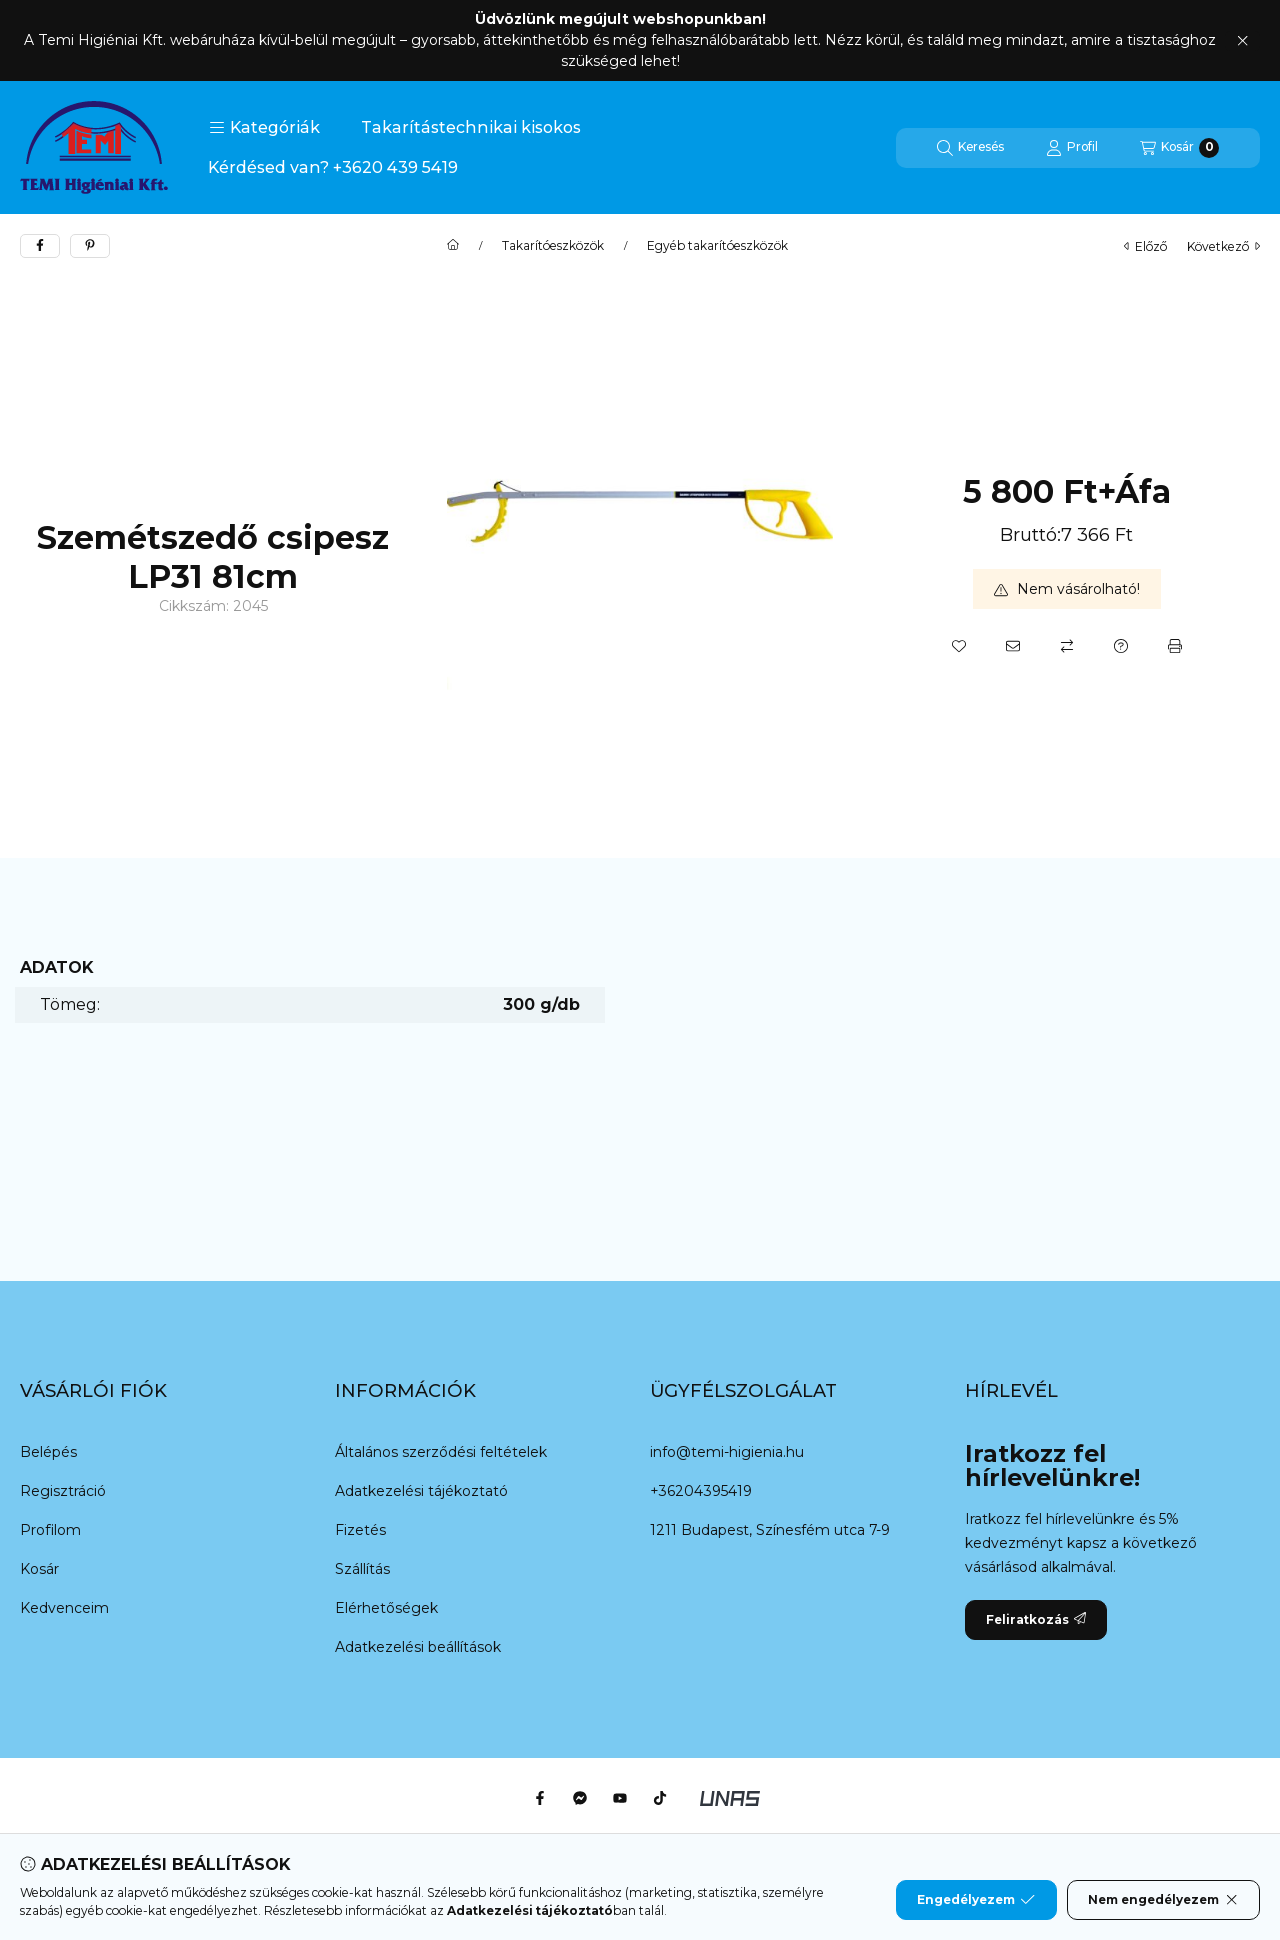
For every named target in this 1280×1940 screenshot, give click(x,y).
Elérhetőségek (386, 1608)
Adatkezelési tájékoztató (421, 1491)
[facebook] (40, 246)
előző (1145, 246)
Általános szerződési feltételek (441, 1452)
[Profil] (1072, 148)
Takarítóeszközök (553, 246)
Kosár (39, 1569)
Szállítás (362, 1569)
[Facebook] (540, 1798)
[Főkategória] (453, 246)
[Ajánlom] (1013, 646)
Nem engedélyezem (1163, 1900)
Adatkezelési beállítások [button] (418, 1647)
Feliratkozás (1036, 1619)
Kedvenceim (64, 1608)
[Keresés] (970, 148)
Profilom (50, 1530)
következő (1223, 246)
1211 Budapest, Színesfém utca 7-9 (770, 1530)
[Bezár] (1242, 41)
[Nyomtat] (1175, 646)
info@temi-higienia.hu (727, 1452)
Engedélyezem (976, 1900)
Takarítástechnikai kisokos (471, 127)
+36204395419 (701, 1491)
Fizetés (360, 1530)
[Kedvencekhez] (959, 646)
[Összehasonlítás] (1067, 646)
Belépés (48, 1452)
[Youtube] (620, 1798)
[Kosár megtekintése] (1179, 148)
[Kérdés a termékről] (1121, 646)
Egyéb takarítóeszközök (717, 246)
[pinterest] (90, 246)
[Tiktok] (660, 1798)
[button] (264, 128)
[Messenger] (580, 1798)
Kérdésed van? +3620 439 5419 (333, 167)
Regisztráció (63, 1491)
